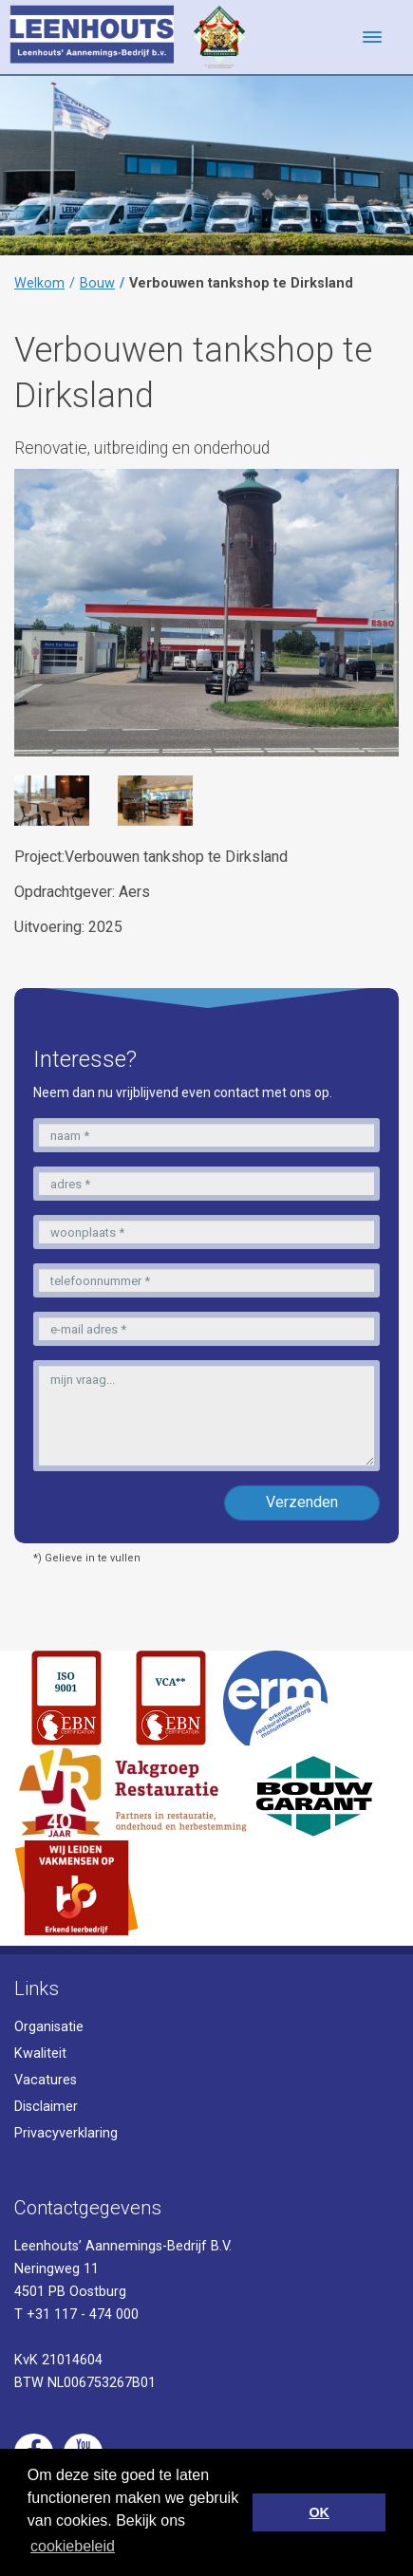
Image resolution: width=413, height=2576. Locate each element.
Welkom (39, 283)
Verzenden (302, 1502)
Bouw (97, 283)
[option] (51, 800)
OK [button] (319, 2512)
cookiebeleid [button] (72, 2546)
